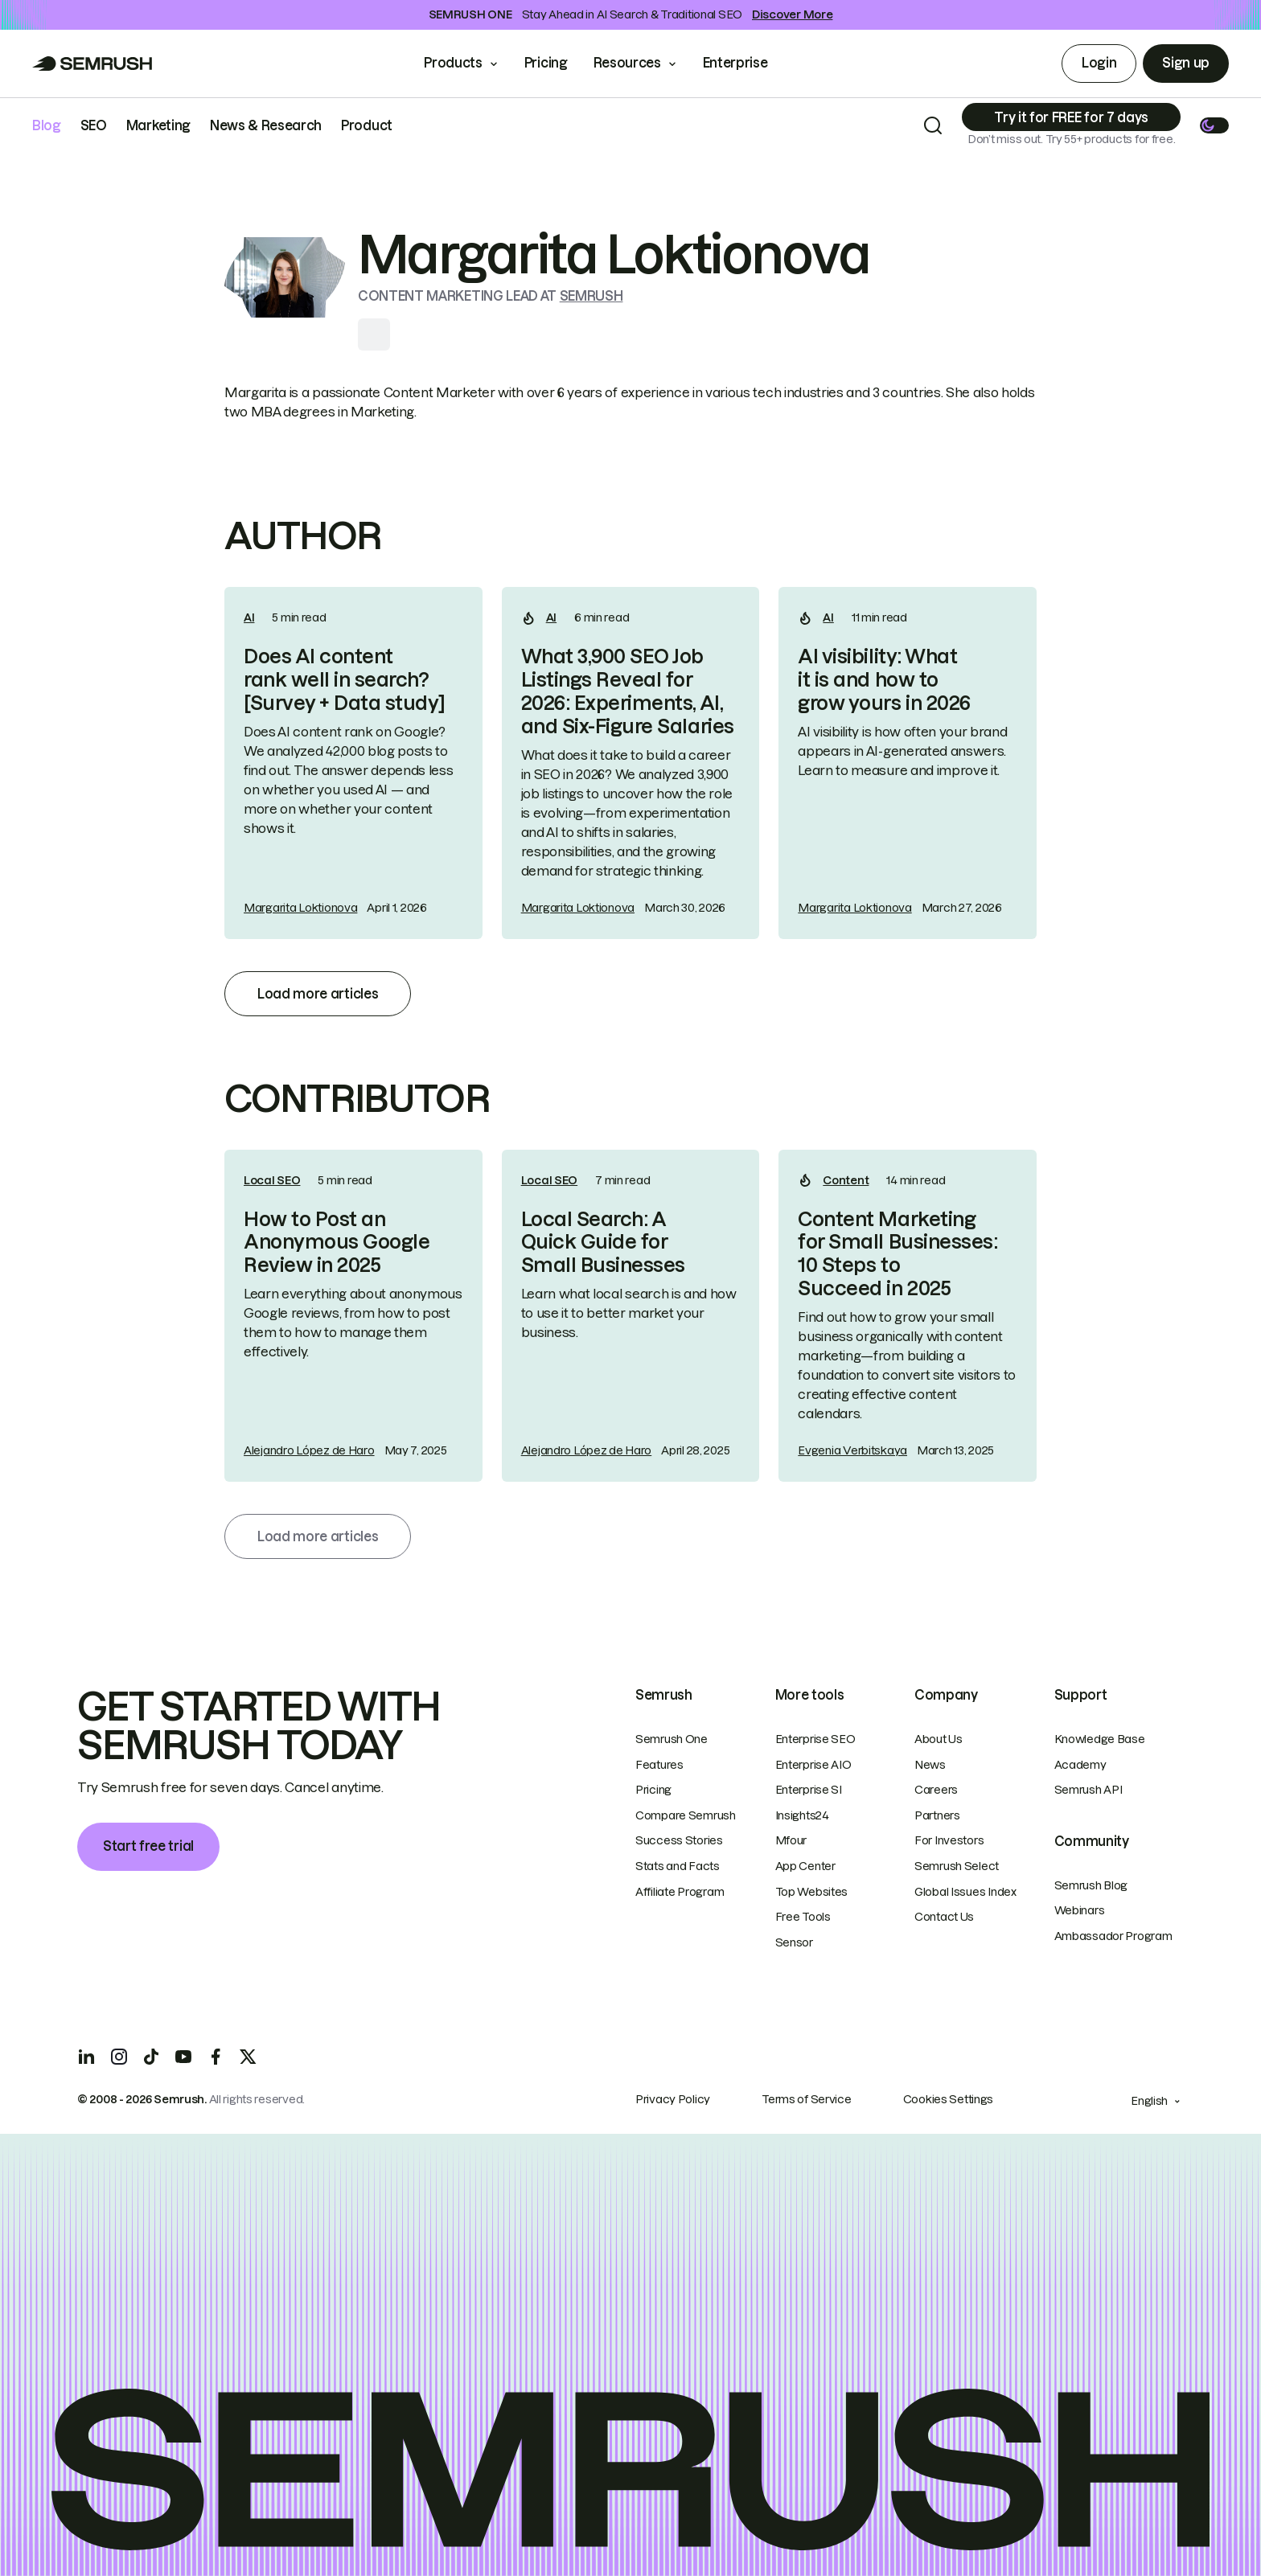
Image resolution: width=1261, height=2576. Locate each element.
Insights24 (802, 1815)
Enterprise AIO (813, 1764)
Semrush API (1088, 1789)
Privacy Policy (672, 2099)
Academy (1080, 1764)
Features (659, 1764)
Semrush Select (956, 1866)
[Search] (933, 125)
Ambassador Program (1113, 1936)
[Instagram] (119, 2056)
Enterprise (747, 62)
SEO (93, 125)
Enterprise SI (808, 1789)
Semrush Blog (1091, 1885)
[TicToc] (151, 2056)
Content (846, 1180)
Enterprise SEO (815, 1739)
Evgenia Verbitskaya (852, 1450)
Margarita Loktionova (300, 907)
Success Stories (679, 1840)
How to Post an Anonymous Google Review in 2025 (336, 1242)
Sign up (1186, 62)
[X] (247, 2056)
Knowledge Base (1099, 1739)
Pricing (546, 62)
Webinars (1079, 1910)
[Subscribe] (1071, 117)
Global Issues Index (965, 1891)
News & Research (266, 125)
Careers (936, 1789)
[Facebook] (215, 2056)
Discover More (792, 14)
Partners (937, 1815)
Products (453, 62)
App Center (805, 1866)
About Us (938, 1739)
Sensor (794, 1942)
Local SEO (272, 1180)
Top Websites (811, 1891)
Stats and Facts (677, 1866)
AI (249, 617)
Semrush (591, 296)
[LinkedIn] (87, 2056)
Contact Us (944, 1916)
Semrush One (671, 1739)
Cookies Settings (948, 2099)
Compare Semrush (685, 1815)
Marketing (158, 125)
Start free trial (148, 1846)
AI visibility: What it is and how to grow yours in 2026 (884, 680)
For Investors (949, 1840)
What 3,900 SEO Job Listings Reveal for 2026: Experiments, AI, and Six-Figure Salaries (627, 691)
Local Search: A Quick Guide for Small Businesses (603, 1242)
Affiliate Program (679, 1891)
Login (1099, 62)
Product (366, 125)
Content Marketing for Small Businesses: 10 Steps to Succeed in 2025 (897, 1253)
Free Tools (803, 1916)
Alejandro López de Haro (309, 1450)
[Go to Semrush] (92, 63)
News (930, 1764)
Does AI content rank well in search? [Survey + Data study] (345, 680)
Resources (627, 62)
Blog (46, 125)
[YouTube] (183, 2056)
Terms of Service (807, 2099)
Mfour (791, 1840)
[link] (353, 762)
